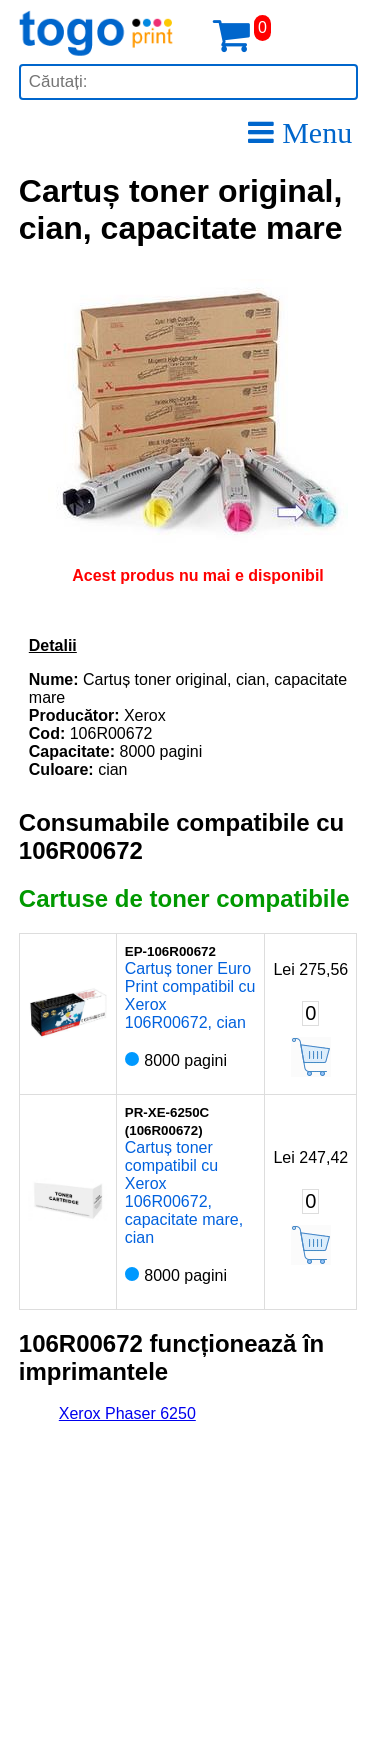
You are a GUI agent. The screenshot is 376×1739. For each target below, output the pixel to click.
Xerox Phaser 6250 (127, 1413)
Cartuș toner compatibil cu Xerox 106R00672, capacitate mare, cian (184, 1192)
